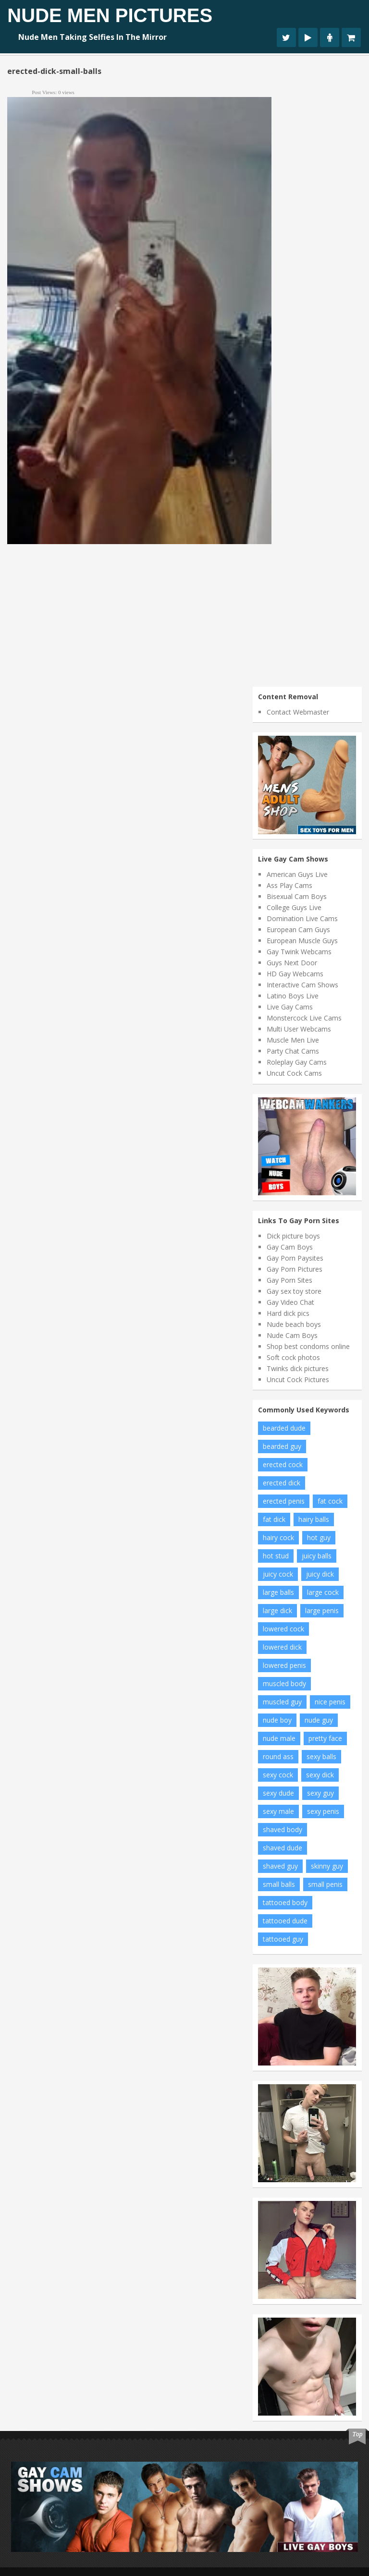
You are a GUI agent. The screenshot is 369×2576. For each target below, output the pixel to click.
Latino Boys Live (293, 995)
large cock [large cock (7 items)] (323, 1592)
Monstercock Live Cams (304, 1017)
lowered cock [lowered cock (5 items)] (283, 1628)
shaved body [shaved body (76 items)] (282, 1829)
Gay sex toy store (294, 1291)
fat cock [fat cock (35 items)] (330, 1501)
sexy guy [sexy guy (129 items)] (320, 1793)
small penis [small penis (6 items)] (325, 1884)
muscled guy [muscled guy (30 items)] (282, 1701)
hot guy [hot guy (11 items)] (319, 1537)
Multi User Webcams (299, 1028)
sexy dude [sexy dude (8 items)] (278, 1793)
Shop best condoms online (308, 1346)
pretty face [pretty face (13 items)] (325, 1738)
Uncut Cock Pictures (298, 1379)
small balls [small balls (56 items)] (279, 1884)
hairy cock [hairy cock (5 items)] (278, 1537)
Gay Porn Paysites (295, 1258)
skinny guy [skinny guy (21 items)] (327, 1866)
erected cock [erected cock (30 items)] (283, 1464)
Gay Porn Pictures (294, 1269)
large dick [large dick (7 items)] (277, 1610)
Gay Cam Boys (290, 1247)
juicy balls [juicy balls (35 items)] (317, 1555)
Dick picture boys (293, 1235)
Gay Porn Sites (289, 1280)
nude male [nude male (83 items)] (279, 1738)
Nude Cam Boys (292, 1335)
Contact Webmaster (298, 712)
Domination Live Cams (302, 918)
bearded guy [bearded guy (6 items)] (282, 1446)
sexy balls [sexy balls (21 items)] (321, 1756)
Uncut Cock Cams (294, 1073)
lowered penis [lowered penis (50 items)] (284, 1665)
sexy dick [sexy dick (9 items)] (320, 1774)
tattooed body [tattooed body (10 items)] (285, 1902)
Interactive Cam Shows (302, 984)
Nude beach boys (294, 1324)
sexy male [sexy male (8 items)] (278, 1811)
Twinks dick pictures (298, 1368)
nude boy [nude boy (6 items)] (277, 1720)
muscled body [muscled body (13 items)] (284, 1683)
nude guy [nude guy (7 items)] (319, 1720)
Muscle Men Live (293, 1040)
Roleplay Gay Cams (297, 1062)
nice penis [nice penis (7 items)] (330, 1701)
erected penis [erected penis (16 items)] (284, 1501)
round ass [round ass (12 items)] (278, 1756)
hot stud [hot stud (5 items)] (276, 1555)
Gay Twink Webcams (299, 951)
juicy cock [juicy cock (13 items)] (278, 1574)
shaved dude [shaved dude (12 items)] (282, 1847)
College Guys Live (294, 907)
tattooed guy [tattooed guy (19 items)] (283, 1939)
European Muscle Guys (302, 940)
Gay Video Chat (290, 1302)
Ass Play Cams (289, 885)
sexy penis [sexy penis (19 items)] (323, 1811)
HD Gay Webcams (295, 973)
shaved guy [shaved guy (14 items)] (280, 1866)
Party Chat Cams (293, 1051)
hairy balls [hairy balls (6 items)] (313, 1519)
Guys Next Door (292, 962)
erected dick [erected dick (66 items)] (281, 1482)
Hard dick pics (288, 1313)
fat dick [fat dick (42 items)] (274, 1519)
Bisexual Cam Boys (297, 896)
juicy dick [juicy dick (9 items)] (320, 1574)
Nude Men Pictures (109, 15)
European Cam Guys (298, 929)
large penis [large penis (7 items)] (322, 1610)
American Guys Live (297, 874)
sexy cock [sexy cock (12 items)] (278, 1774)
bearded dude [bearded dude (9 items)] (284, 1428)
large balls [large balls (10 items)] (278, 1592)
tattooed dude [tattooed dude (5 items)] (285, 1920)
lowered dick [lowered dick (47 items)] (282, 1647)
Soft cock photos (293, 1357)
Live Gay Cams (290, 1006)
